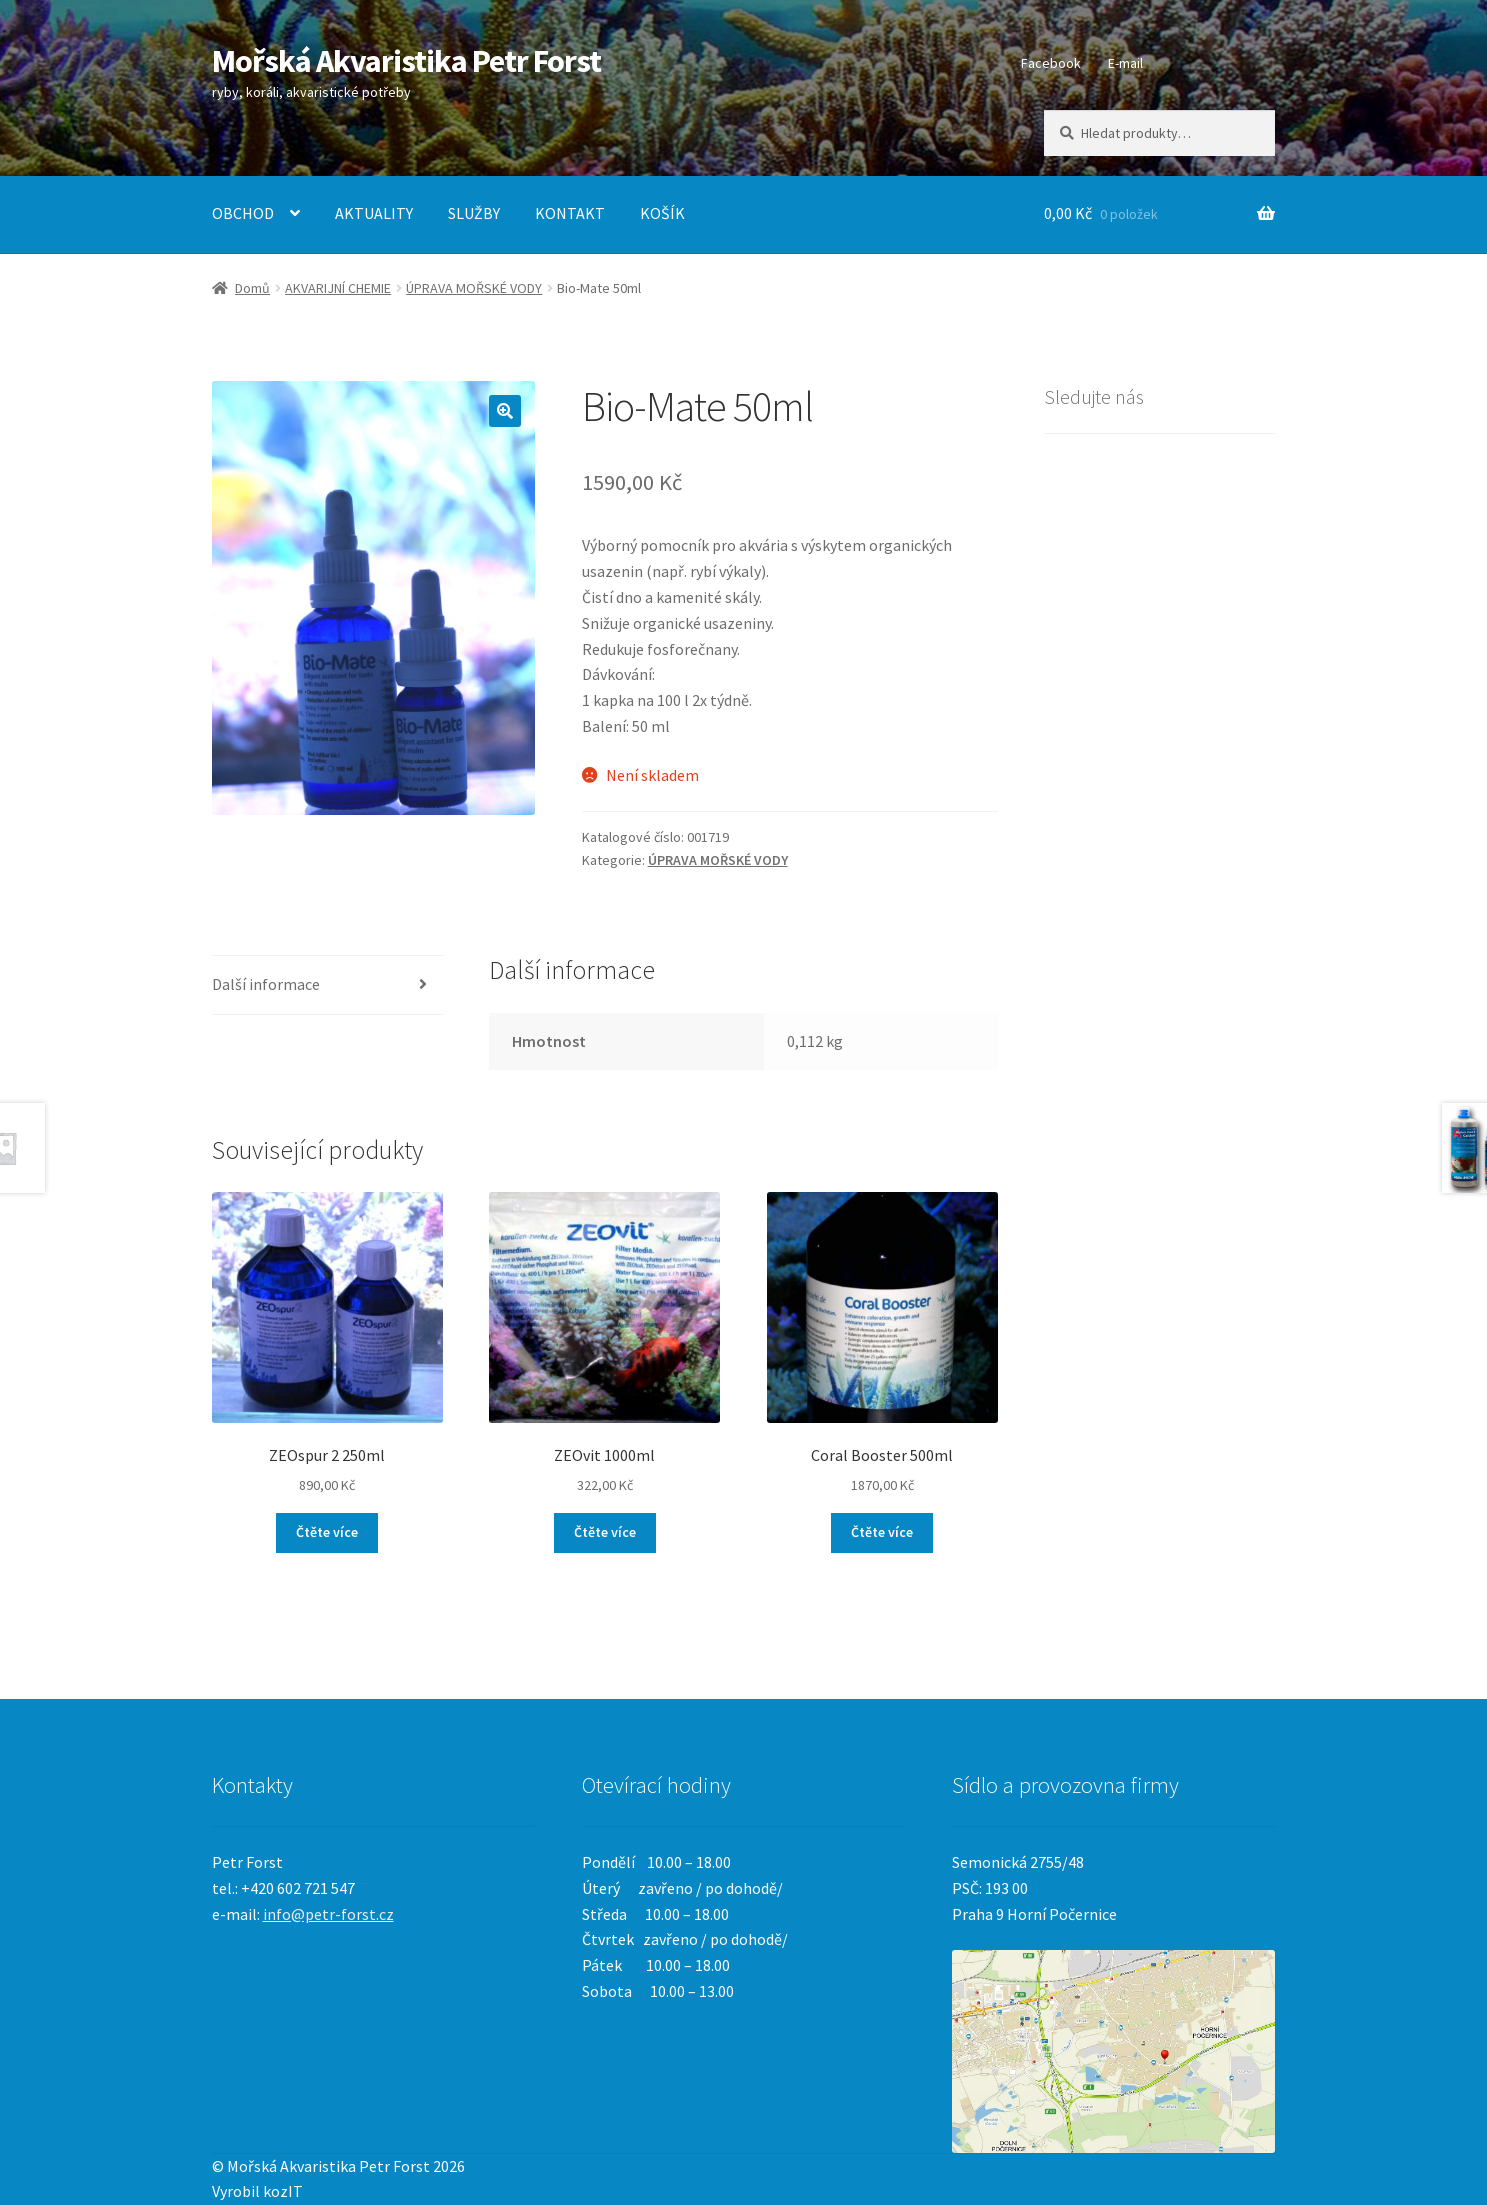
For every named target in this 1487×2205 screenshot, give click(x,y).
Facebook (1051, 63)
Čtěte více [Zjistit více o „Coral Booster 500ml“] (882, 1532)
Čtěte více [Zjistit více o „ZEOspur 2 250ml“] (327, 1532)
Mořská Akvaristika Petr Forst (406, 61)
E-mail (1125, 63)
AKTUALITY (374, 213)
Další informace (266, 984)
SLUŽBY (474, 213)
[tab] (327, 985)
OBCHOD (243, 213)
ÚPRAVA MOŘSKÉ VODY (474, 288)
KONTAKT (570, 213)
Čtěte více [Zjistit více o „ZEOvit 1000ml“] (605, 1532)
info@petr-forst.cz (328, 1914)
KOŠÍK (662, 213)
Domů (252, 288)
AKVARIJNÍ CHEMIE (338, 288)
